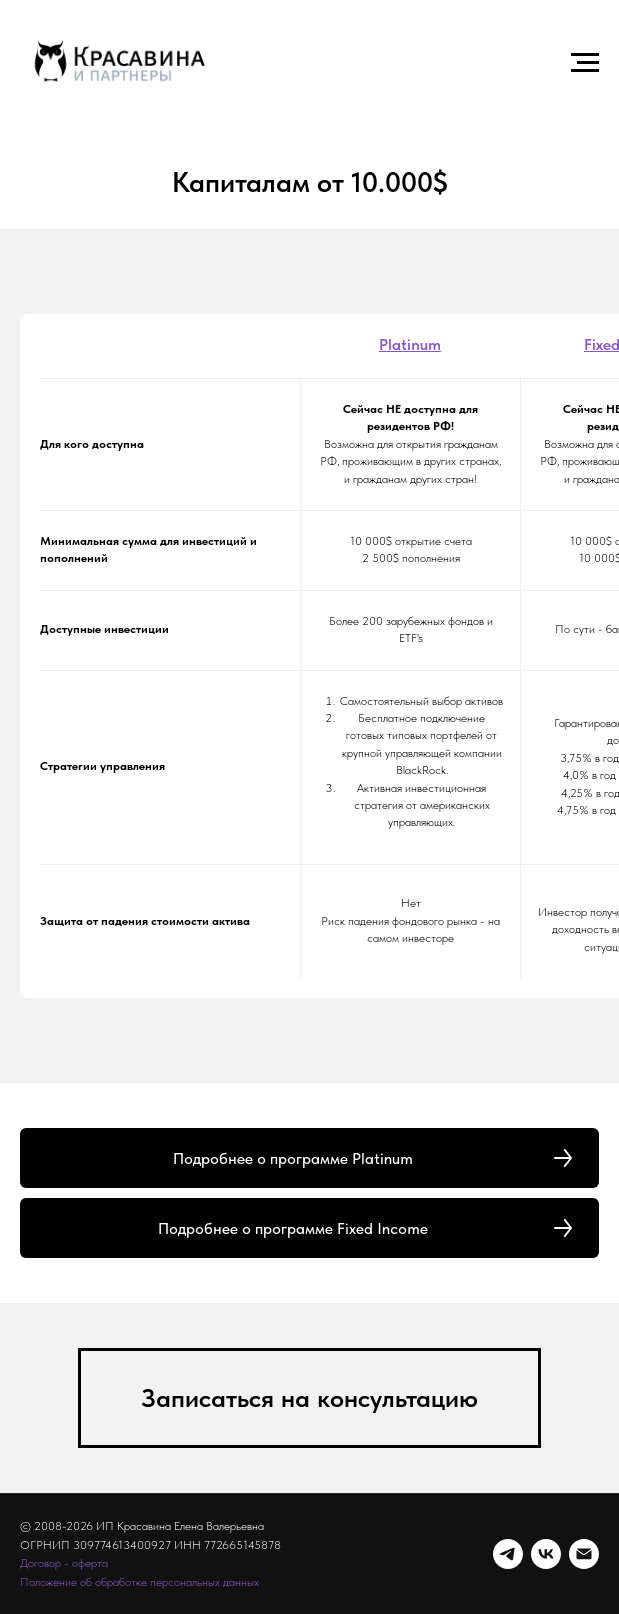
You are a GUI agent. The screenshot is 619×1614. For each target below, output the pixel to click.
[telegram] (508, 1554)
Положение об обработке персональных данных (139, 1582)
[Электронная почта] (584, 1554)
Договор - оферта (64, 1563)
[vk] (546, 1554)
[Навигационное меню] (585, 63)
